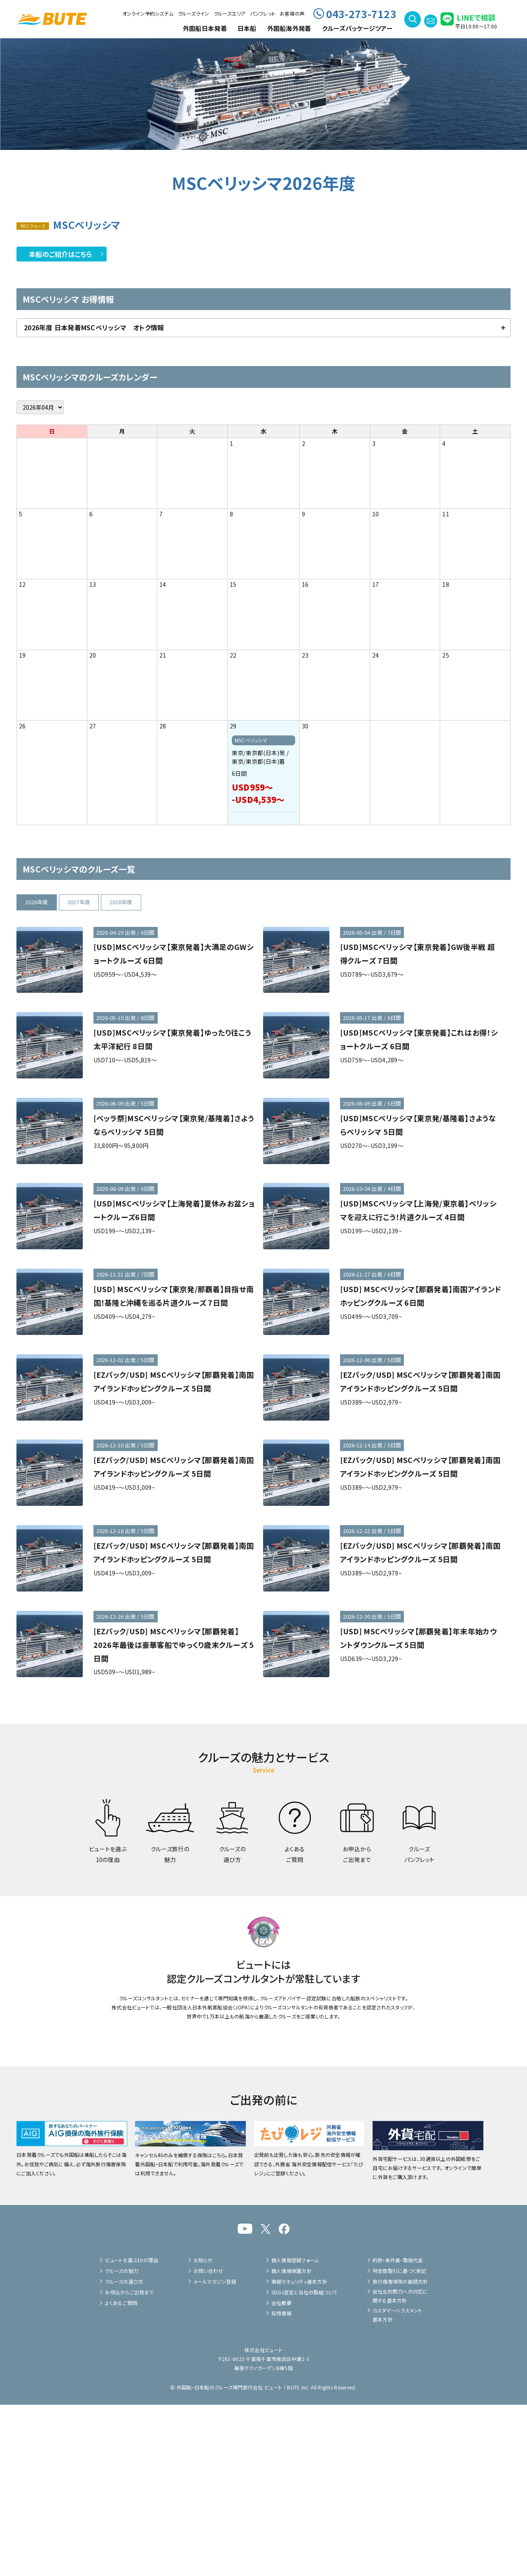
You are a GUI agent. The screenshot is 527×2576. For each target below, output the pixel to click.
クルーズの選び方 (124, 2452)
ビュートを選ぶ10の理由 (131, 2431)
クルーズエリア (230, 13)
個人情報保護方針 (291, 2441)
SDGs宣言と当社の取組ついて (304, 2463)
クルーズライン (194, 13)
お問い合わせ (208, 2441)
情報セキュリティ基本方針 (299, 2452)
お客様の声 (292, 13)
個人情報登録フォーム (295, 2431)
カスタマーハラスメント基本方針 (397, 2486)
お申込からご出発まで (129, 2463)
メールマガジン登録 (214, 2452)
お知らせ (202, 2431)
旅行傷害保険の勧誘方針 (400, 2452)
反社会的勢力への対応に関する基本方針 (400, 2467)
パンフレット (263, 13)
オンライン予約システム (148, 13)
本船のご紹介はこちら (60, 254)
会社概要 (281, 2474)
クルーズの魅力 (121, 2441)
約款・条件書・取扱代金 (398, 2431)
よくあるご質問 (121, 2474)
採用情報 (281, 2484)
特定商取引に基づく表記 (400, 2441)
